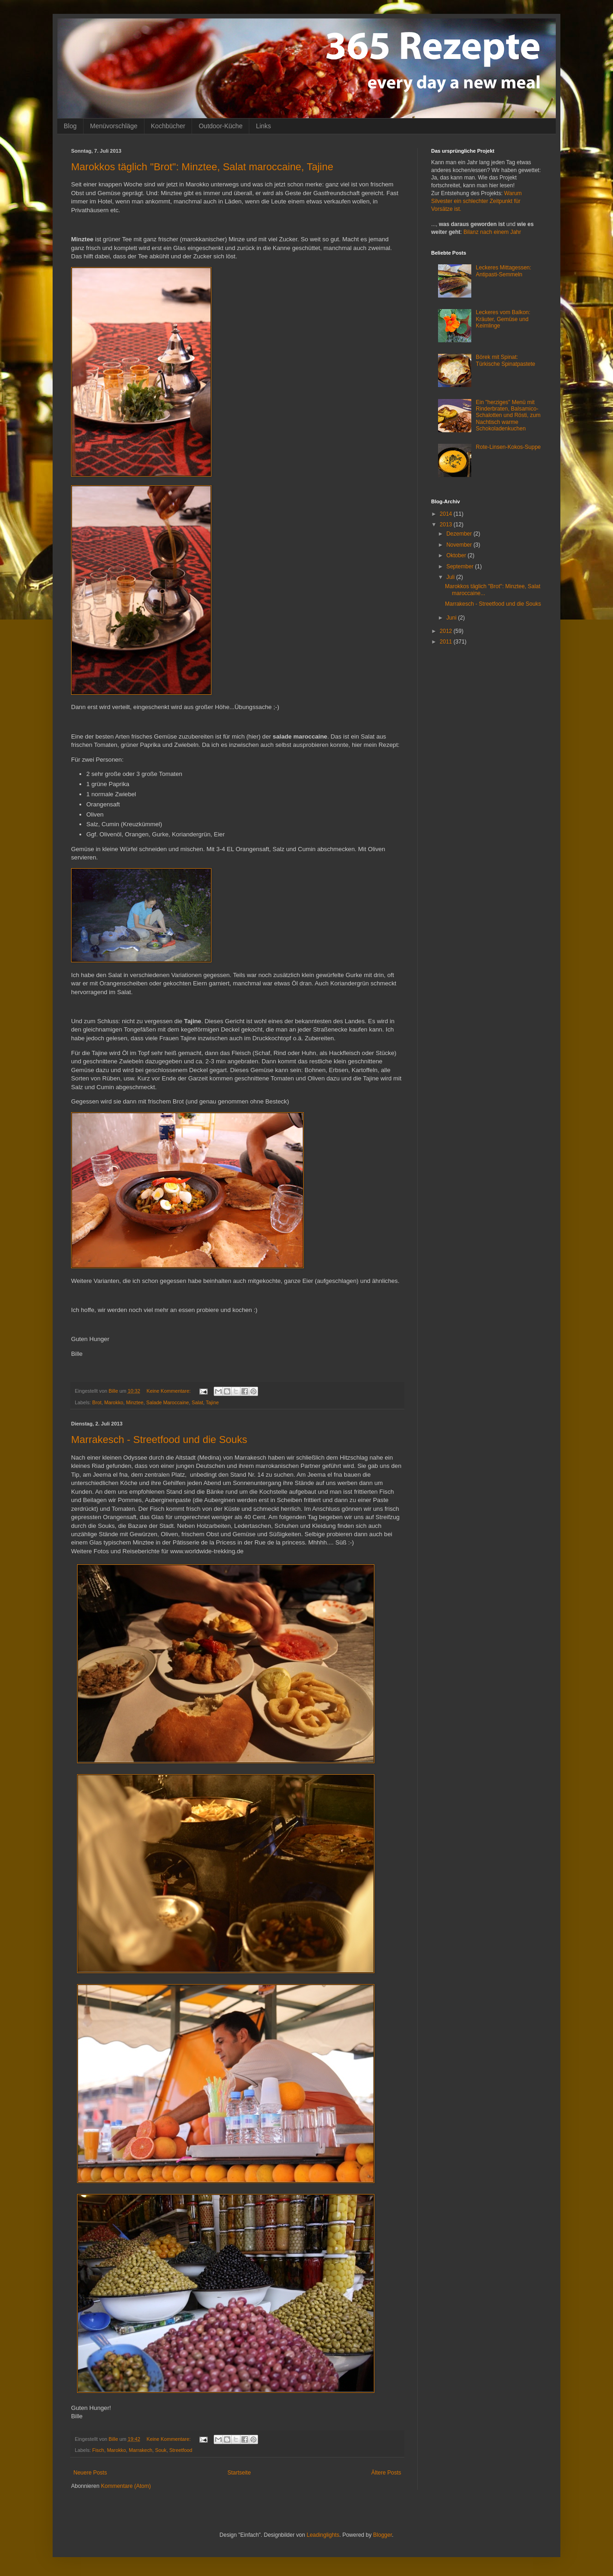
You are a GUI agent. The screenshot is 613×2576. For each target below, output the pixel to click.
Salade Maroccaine (167, 1402)
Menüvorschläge (114, 126)
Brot (97, 1402)
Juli (451, 577)
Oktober (457, 555)
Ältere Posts (386, 2472)
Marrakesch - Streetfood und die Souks (159, 1439)
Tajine (212, 1402)
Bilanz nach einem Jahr (492, 232)
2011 (447, 641)
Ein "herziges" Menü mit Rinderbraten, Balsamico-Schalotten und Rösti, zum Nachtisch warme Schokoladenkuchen (508, 415)
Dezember (460, 534)
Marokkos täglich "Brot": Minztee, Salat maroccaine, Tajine (202, 167)
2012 (447, 631)
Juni (452, 617)
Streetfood (180, 2450)
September (460, 566)
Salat (197, 1402)
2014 (447, 514)
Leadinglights (322, 2535)
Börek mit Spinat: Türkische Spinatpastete (505, 360)
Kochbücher (168, 126)
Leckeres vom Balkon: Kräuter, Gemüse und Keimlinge (503, 319)
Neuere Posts (90, 2472)
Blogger (382, 2535)
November (460, 545)
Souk (161, 2450)
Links (263, 126)
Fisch (98, 2450)
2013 (447, 524)
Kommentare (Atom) (126, 2486)
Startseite (239, 2472)
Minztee (135, 1402)
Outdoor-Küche (220, 126)
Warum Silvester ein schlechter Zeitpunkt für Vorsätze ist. (476, 201)
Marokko (113, 1402)
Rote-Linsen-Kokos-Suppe (508, 447)
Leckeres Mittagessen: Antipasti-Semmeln (503, 270)
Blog (70, 126)
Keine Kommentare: (169, 1391)
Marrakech (140, 2450)
